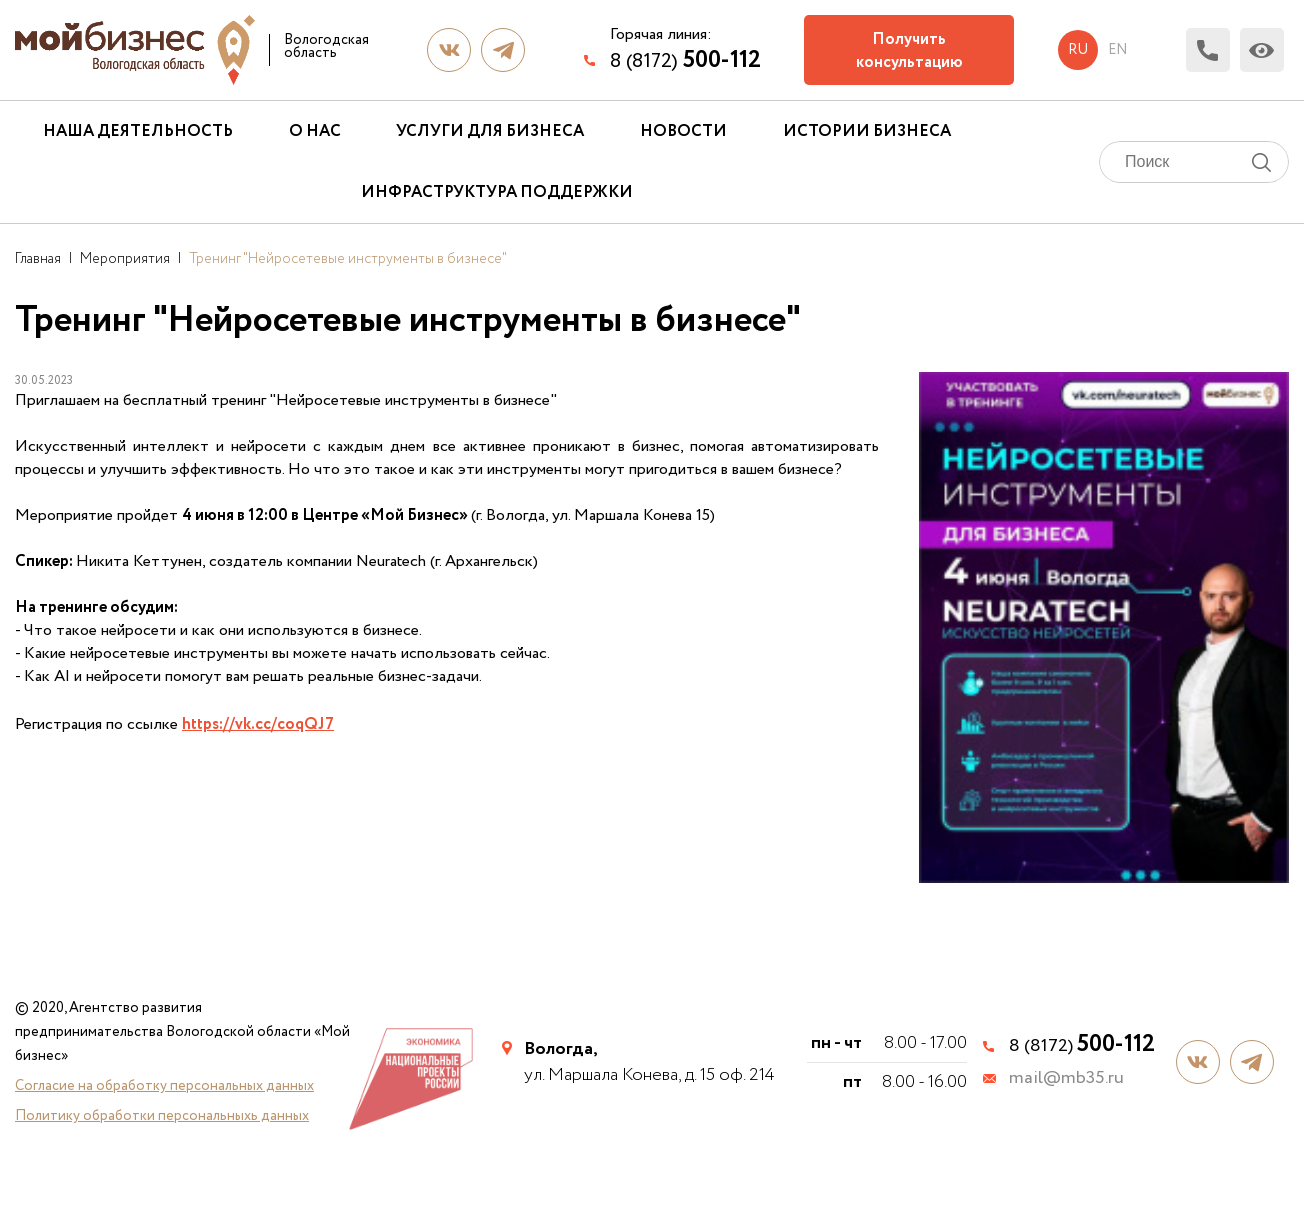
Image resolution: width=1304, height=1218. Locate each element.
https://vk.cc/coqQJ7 (258, 724)
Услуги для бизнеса (490, 131)
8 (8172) (685, 60)
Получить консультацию (909, 51)
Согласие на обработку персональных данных (164, 1086)
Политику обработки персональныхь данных (162, 1116)
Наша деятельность (138, 131)
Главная (38, 259)
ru (1078, 50)
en (1117, 50)
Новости (683, 131)
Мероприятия (125, 259)
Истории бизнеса (867, 131)
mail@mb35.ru (1066, 1079)
